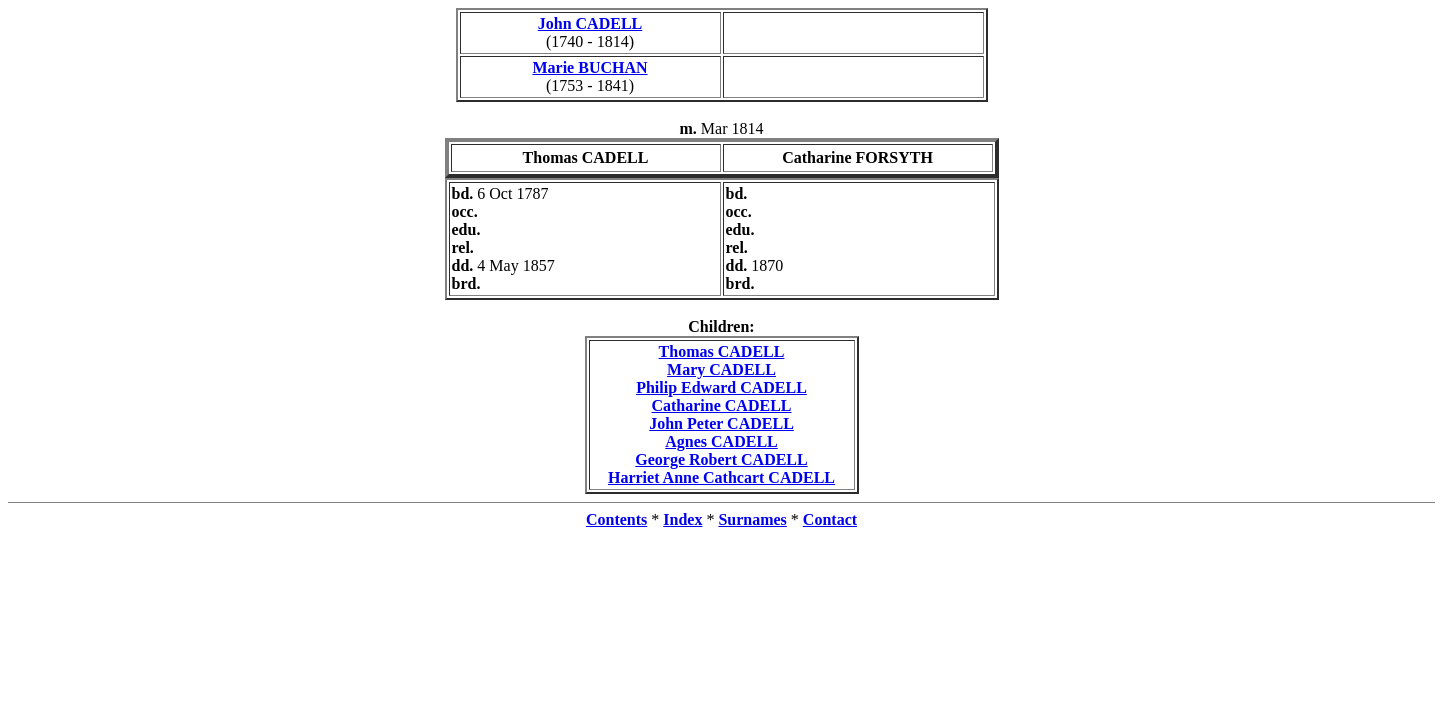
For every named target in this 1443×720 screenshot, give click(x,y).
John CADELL (590, 23)
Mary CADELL (721, 369)
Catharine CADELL (721, 405)
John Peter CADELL (721, 423)
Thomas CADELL (722, 351)
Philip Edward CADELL (721, 387)
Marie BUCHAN (589, 67)
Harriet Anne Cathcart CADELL (721, 477)
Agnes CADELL (721, 441)
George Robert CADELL (721, 459)
